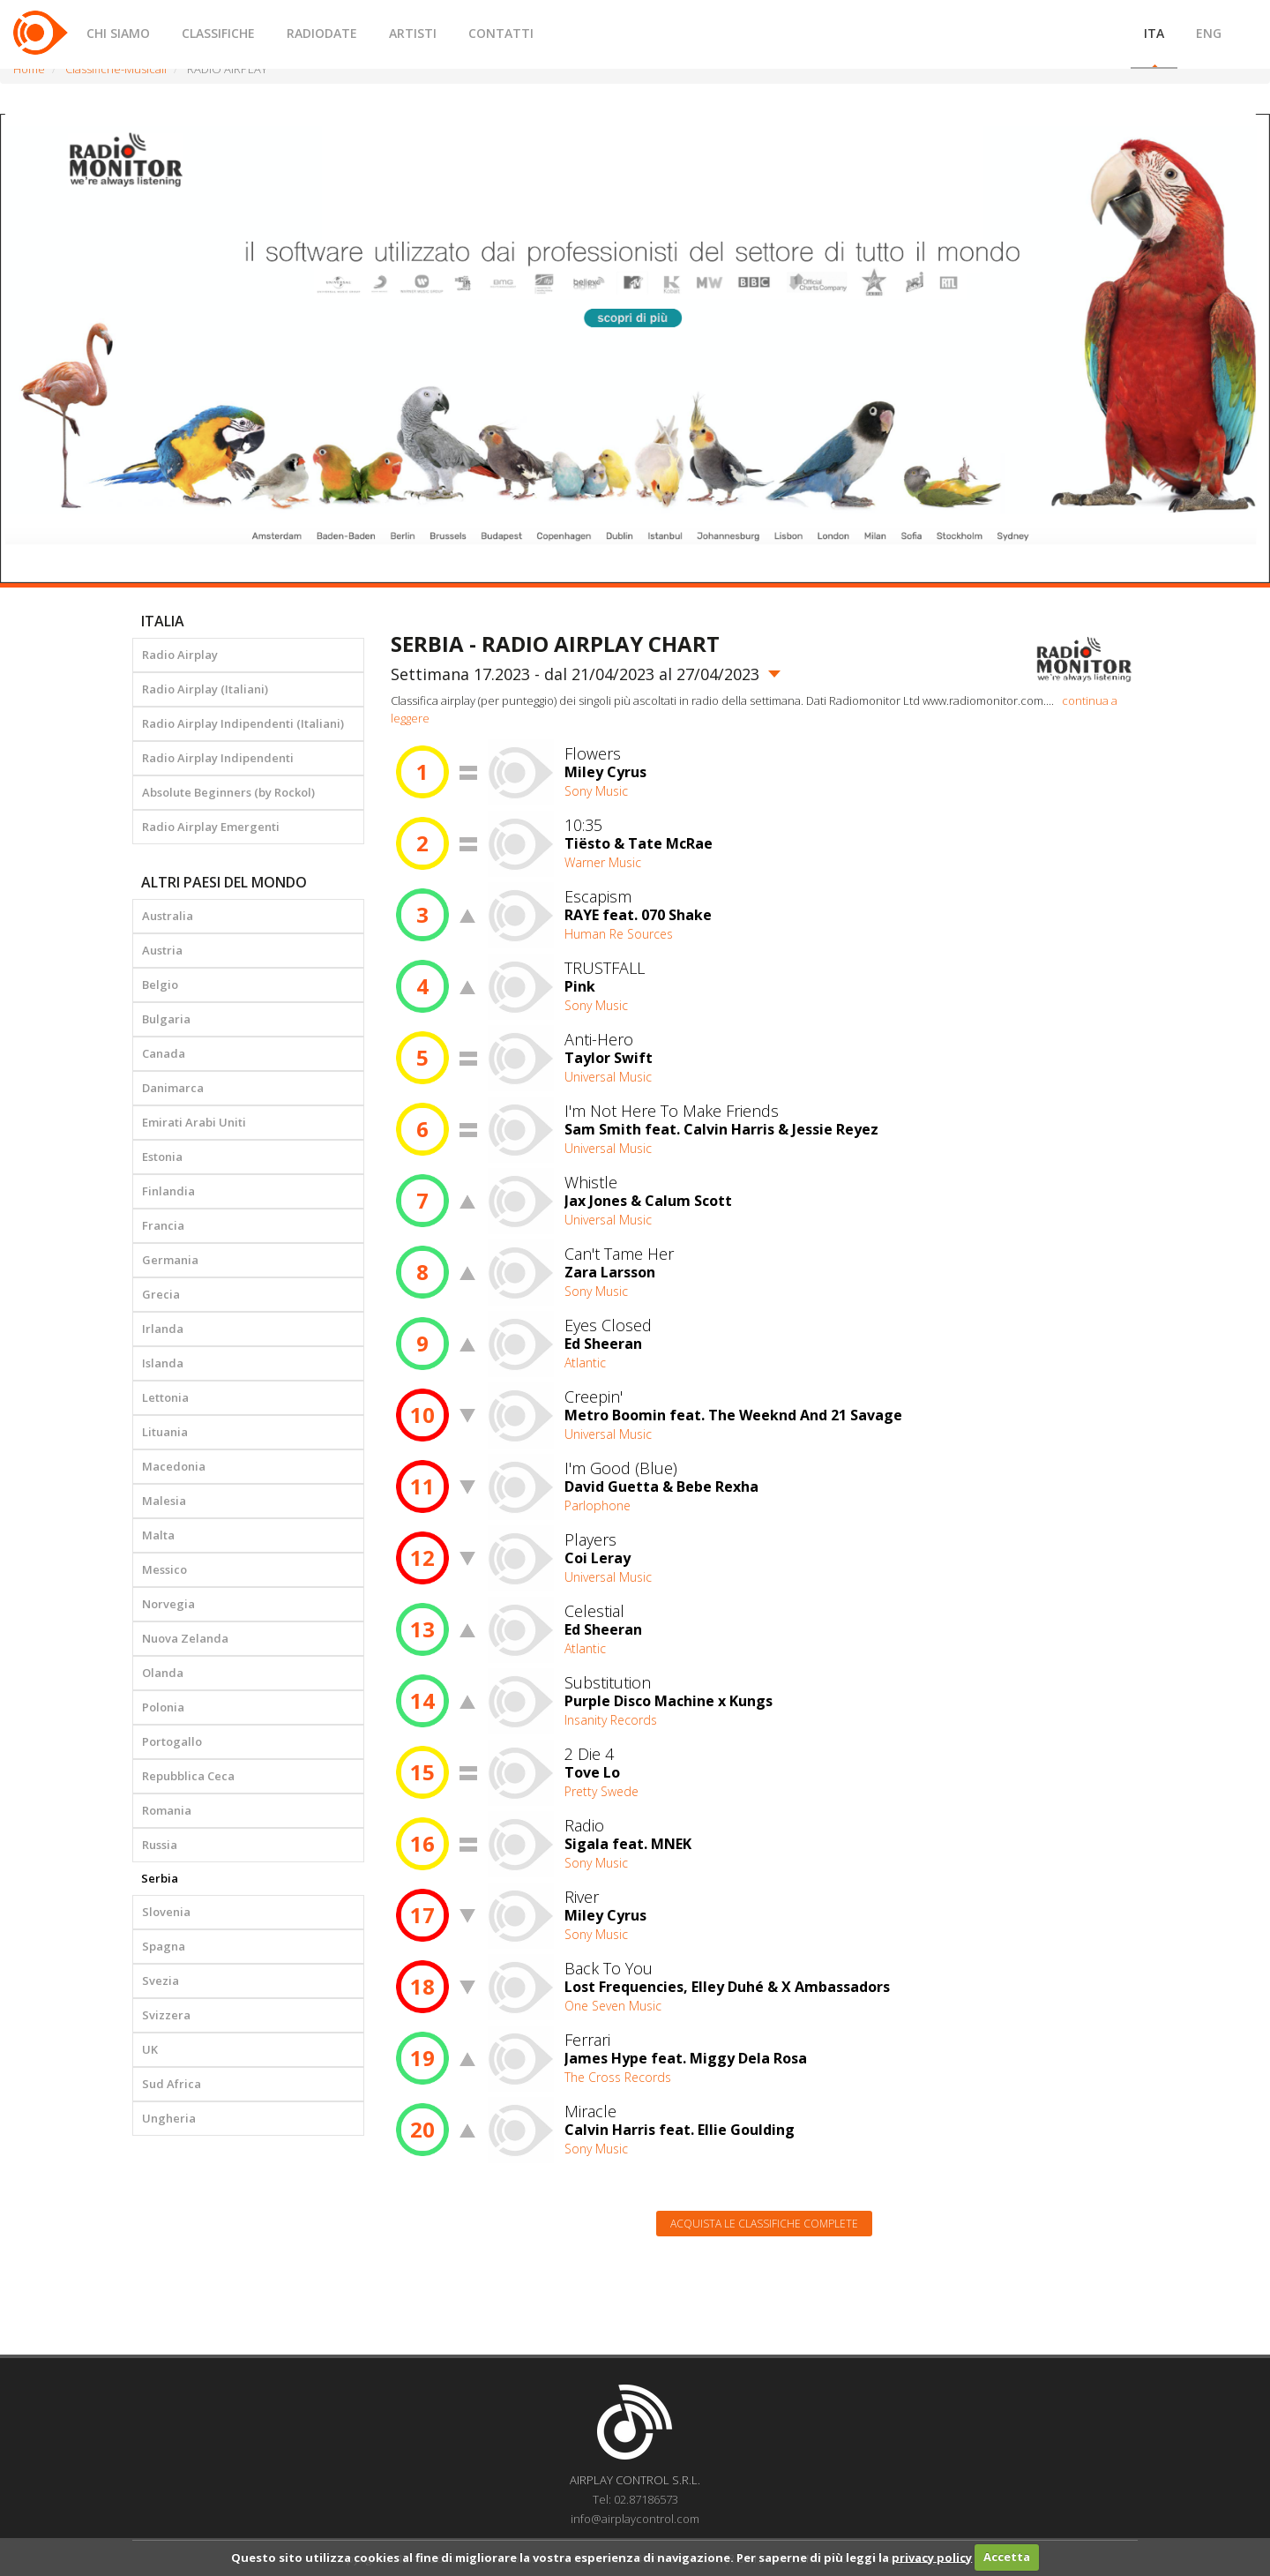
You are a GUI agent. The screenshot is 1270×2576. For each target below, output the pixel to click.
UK (150, 2049)
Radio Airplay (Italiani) (205, 689)
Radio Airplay (180, 655)
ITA (1154, 33)
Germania (170, 1260)
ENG (1208, 33)
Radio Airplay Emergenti (211, 827)
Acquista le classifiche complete (764, 2223)
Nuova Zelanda (185, 1638)
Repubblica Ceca (188, 1776)
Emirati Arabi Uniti (194, 1122)
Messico (164, 1569)
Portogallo (172, 1741)
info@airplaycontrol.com (635, 2519)
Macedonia (173, 1466)
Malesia (164, 1501)
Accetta (1006, 2557)
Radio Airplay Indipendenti (218, 758)
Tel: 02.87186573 (635, 2499)
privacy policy (932, 2557)
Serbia (159, 1878)
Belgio (160, 984)
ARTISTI (413, 33)
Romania (166, 1810)
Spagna (163, 1946)
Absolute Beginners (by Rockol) (228, 792)
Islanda (162, 1363)
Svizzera (166, 2015)
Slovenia (166, 1912)
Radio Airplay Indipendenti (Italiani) (243, 723)
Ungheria (169, 2118)
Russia (159, 1845)
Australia (167, 916)
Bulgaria (166, 1019)
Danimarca (173, 1088)
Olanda (162, 1673)
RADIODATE (322, 33)
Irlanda (162, 1329)
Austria (162, 950)
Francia (163, 1225)
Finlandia (168, 1191)
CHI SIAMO (118, 33)
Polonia (163, 1707)
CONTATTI (501, 33)
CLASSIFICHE (218, 33)
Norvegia (168, 1604)
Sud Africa (171, 2084)
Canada (163, 1053)
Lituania (165, 1432)
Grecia (161, 1294)
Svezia (160, 1980)
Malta (158, 1535)
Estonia (162, 1156)
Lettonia (165, 1397)
